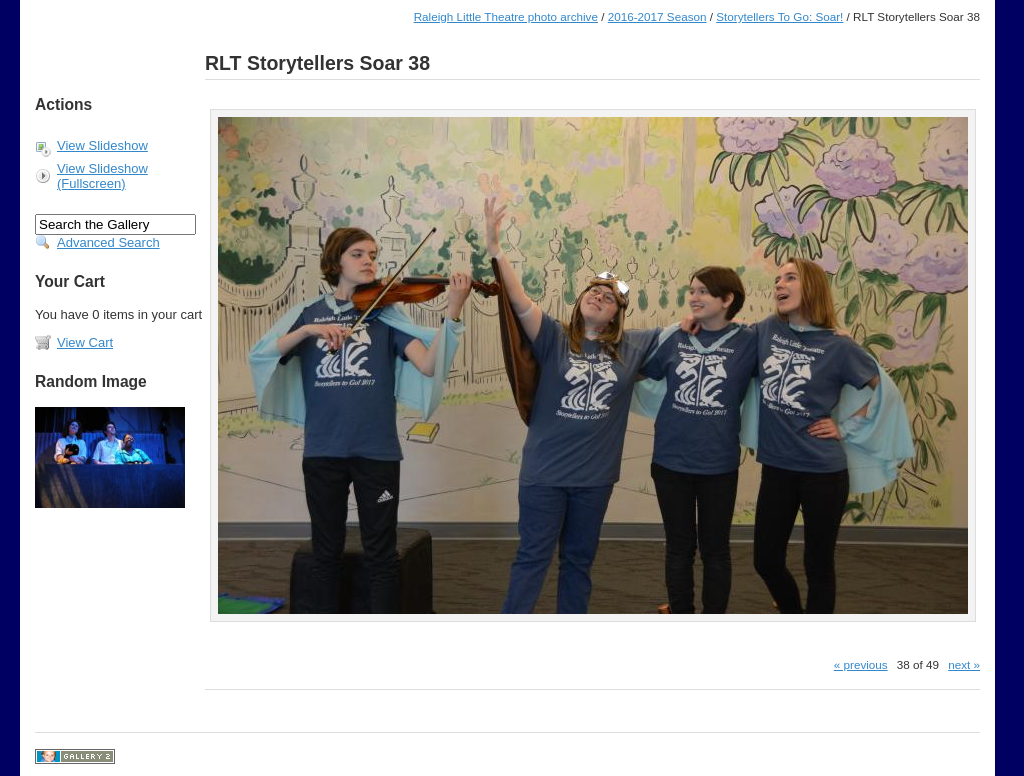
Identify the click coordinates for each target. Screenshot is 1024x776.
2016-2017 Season (657, 16)
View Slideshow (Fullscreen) (102, 176)
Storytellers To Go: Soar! (779, 16)
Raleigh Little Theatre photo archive (506, 16)
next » (964, 664)
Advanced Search (108, 242)
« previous (861, 664)
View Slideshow (102, 145)
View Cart (85, 342)
